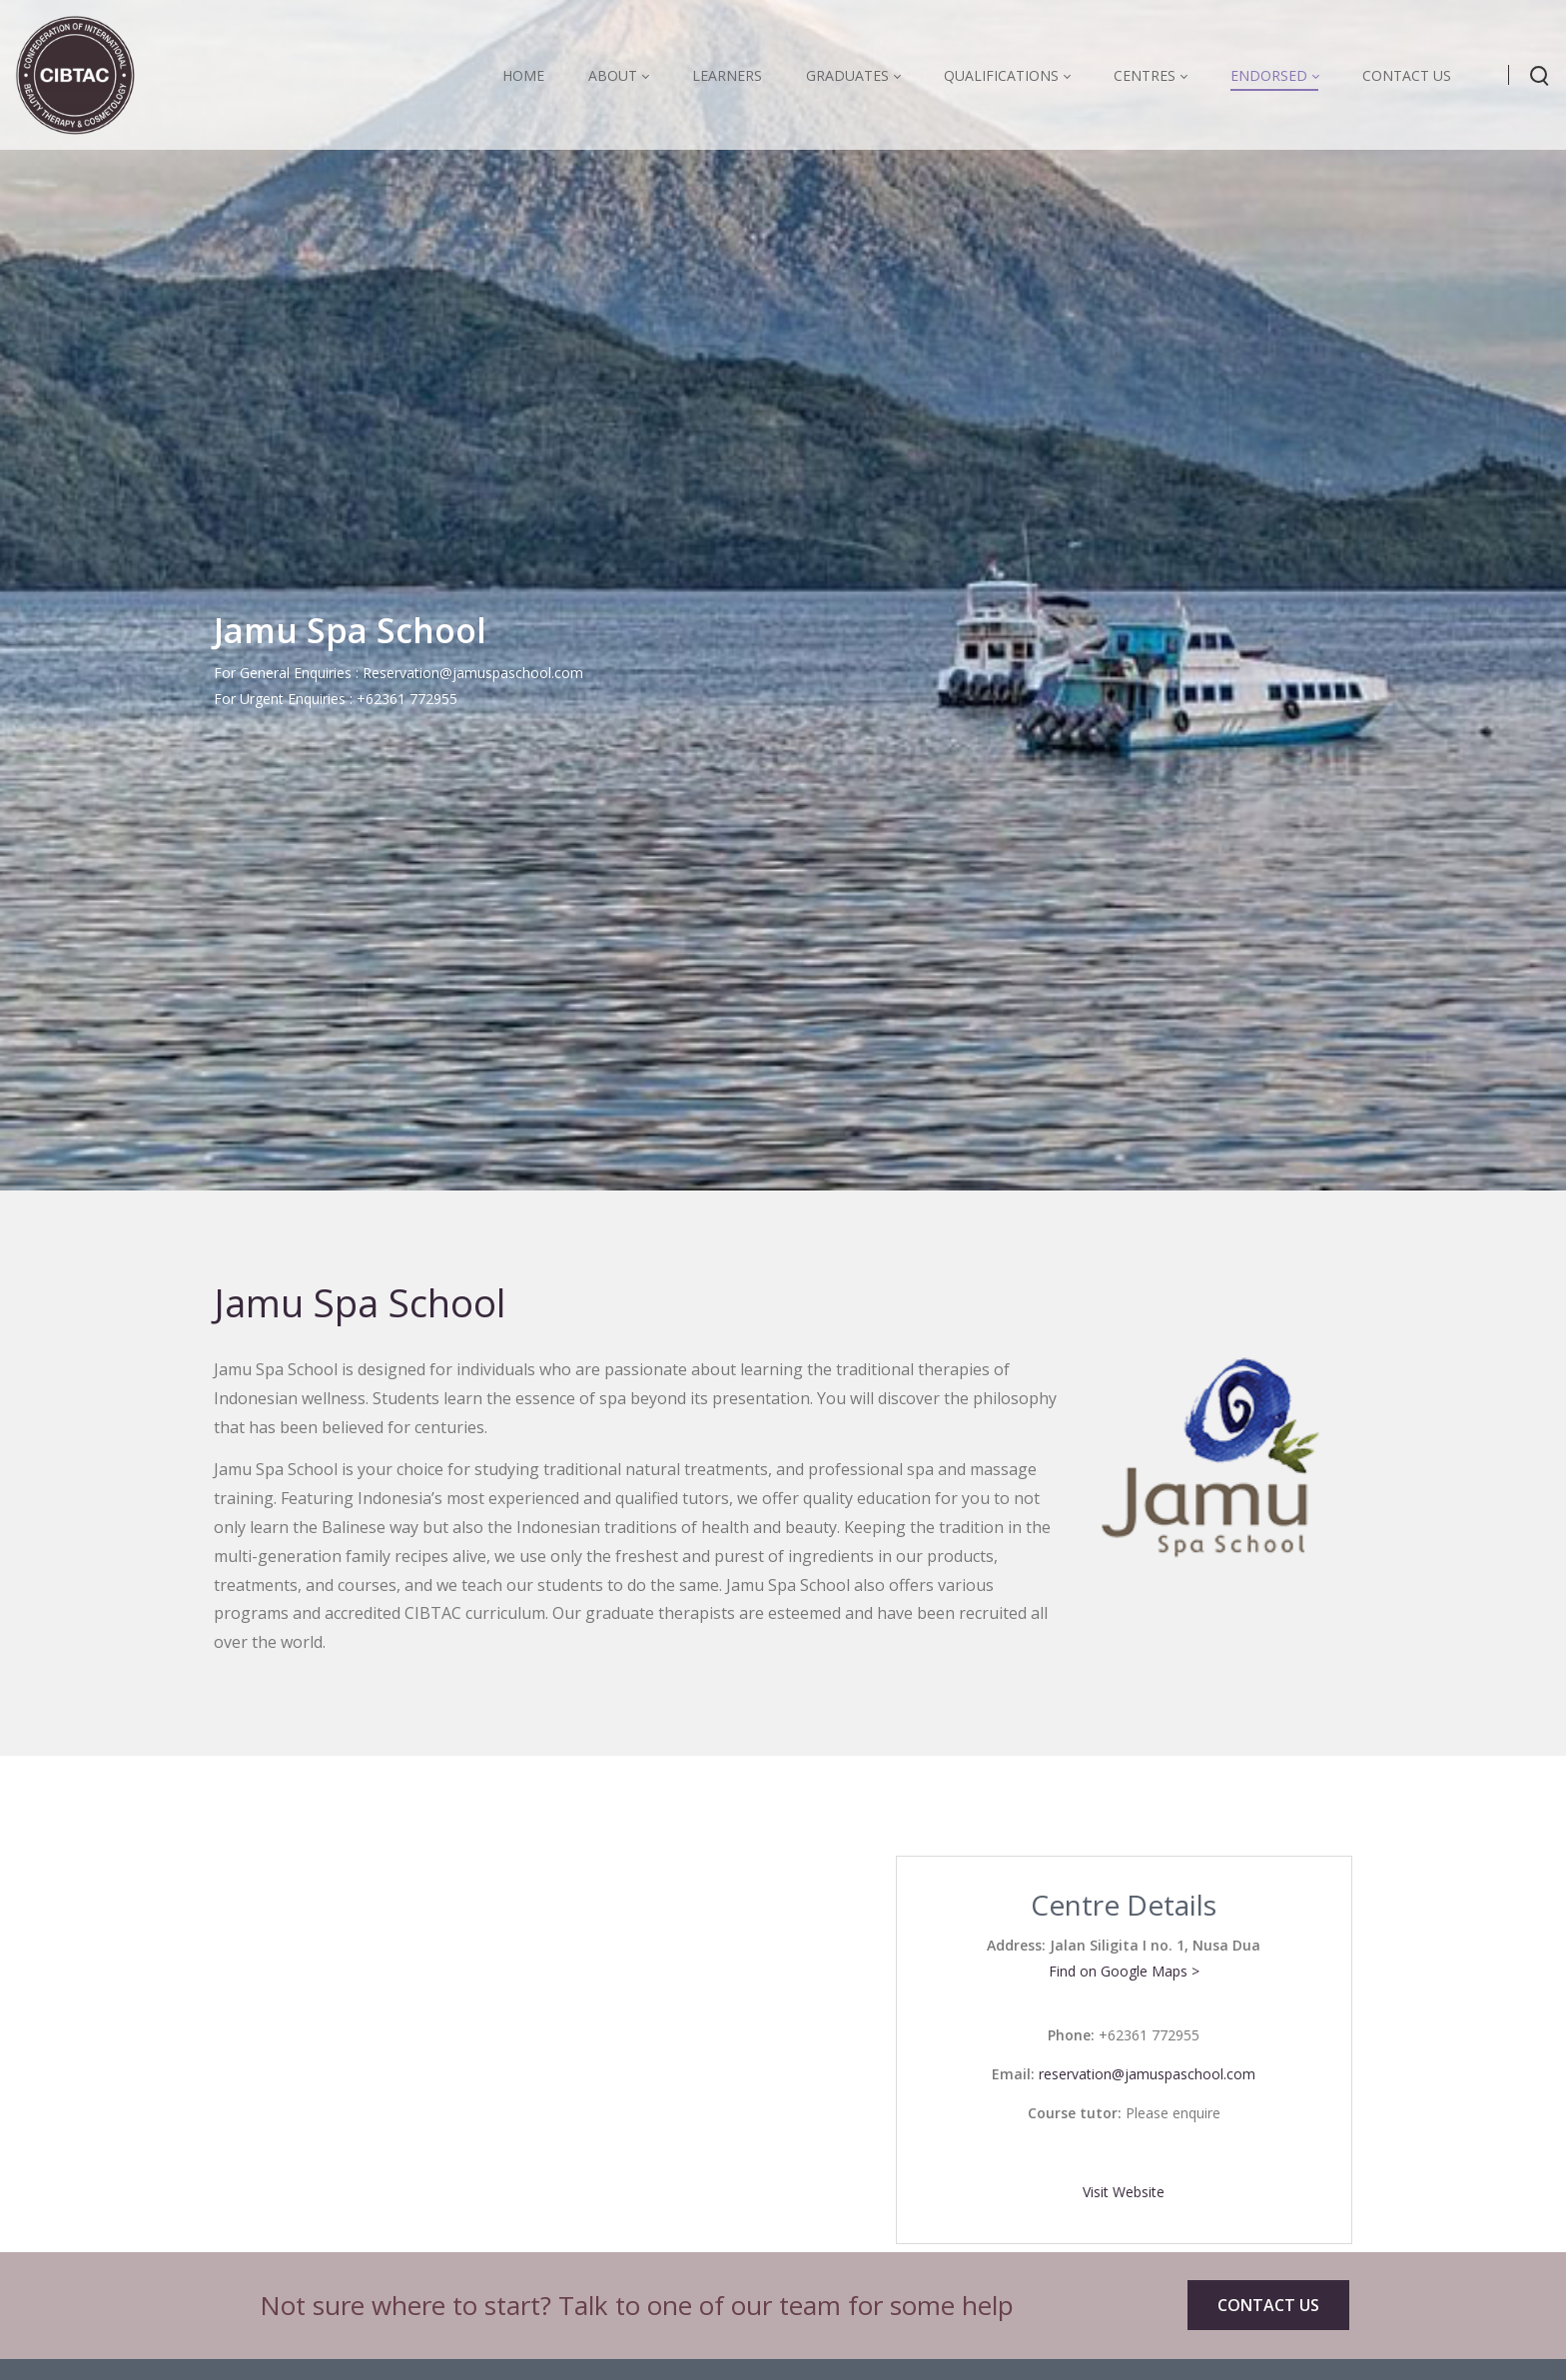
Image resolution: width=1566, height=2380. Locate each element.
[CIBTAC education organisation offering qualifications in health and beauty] (75, 74)
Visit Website (1124, 2191)
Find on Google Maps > (1124, 1971)
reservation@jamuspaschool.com (1147, 2073)
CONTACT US (1268, 2305)
